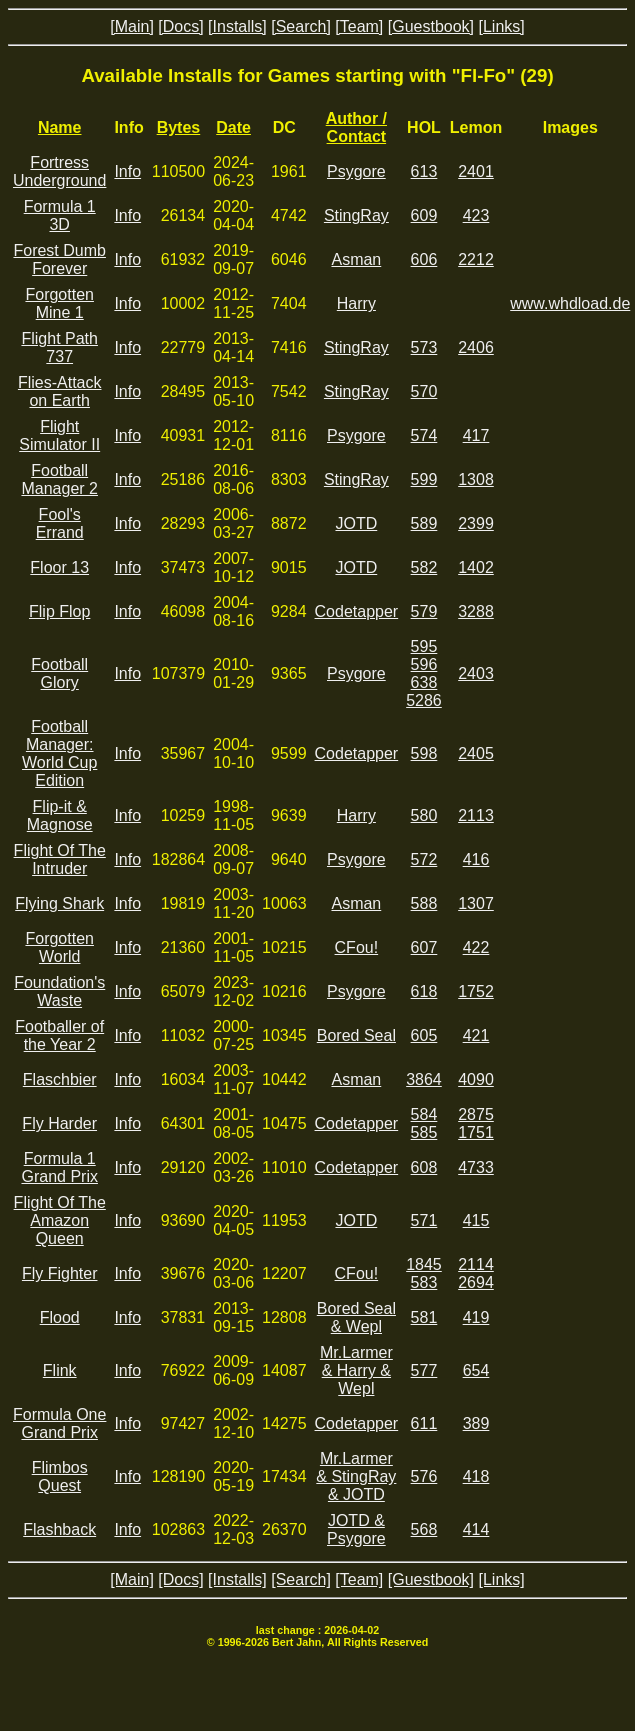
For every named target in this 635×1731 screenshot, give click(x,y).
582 (424, 567)
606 (424, 259)
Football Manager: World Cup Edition (59, 753)
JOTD (356, 523)
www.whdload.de (570, 303)
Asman (356, 259)
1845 (424, 1264)
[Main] (132, 26)
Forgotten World (59, 947)
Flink (60, 1370)
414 (476, 1529)
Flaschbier (60, 1079)
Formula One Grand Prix (59, 1423)
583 (424, 1282)
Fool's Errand (60, 523)
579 (424, 611)
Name (60, 127)
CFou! (357, 947)
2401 (476, 171)
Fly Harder (59, 1123)
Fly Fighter (60, 1273)
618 (424, 991)
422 (476, 947)
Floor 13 (59, 567)
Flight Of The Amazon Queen (60, 1220)
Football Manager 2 (59, 479)
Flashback (59, 1529)
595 (424, 646)
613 (424, 171)
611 (424, 1423)
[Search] (301, 26)
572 (424, 859)
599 (424, 479)
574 (424, 435)
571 (424, 1220)
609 (424, 215)
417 (476, 435)
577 (424, 1370)
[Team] (359, 26)
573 (424, 347)
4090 (476, 1079)
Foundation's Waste (59, 991)
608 (424, 1167)
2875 (476, 1114)
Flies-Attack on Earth (60, 391)
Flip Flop (59, 611)
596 (424, 664)
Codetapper (357, 611)
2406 (476, 347)
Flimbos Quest (60, 1476)
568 (424, 1529)
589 (424, 523)
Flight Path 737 (59, 347)
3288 (476, 611)
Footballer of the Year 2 (59, 1035)
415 (476, 1220)
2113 (476, 815)
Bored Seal (356, 1035)
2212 (476, 259)
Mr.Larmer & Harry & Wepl (356, 1370)
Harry (356, 303)
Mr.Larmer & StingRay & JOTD (356, 1476)
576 (424, 1476)
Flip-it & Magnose (60, 815)
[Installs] (237, 26)
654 (476, 1370)
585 (424, 1132)
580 (424, 815)
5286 (424, 700)
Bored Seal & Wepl (356, 1317)
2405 (476, 753)
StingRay (356, 215)
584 (424, 1114)
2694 (476, 1282)
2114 (476, 1264)
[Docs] (180, 26)
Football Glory (59, 673)
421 (476, 1035)
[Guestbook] (431, 26)
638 (424, 682)
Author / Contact (356, 127)
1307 (476, 903)
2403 (476, 673)
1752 (476, 991)
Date (233, 127)
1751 (476, 1132)
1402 (476, 567)
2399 (476, 523)
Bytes (179, 127)
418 (476, 1476)
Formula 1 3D (60, 215)
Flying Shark (59, 903)
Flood (60, 1317)
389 (476, 1423)
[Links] (501, 26)
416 (476, 859)
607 (424, 947)
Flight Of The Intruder (60, 859)
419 (476, 1317)
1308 (476, 479)
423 (476, 215)
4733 (476, 1167)
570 (424, 391)
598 (424, 753)
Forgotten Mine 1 (59, 303)
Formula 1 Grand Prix (59, 1167)
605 (424, 1035)
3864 (424, 1079)
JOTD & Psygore (356, 1529)
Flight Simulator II (59, 435)
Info (127, 171)
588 (424, 903)
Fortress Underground (59, 171)
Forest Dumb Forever (59, 259)
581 (424, 1317)
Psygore (356, 171)
